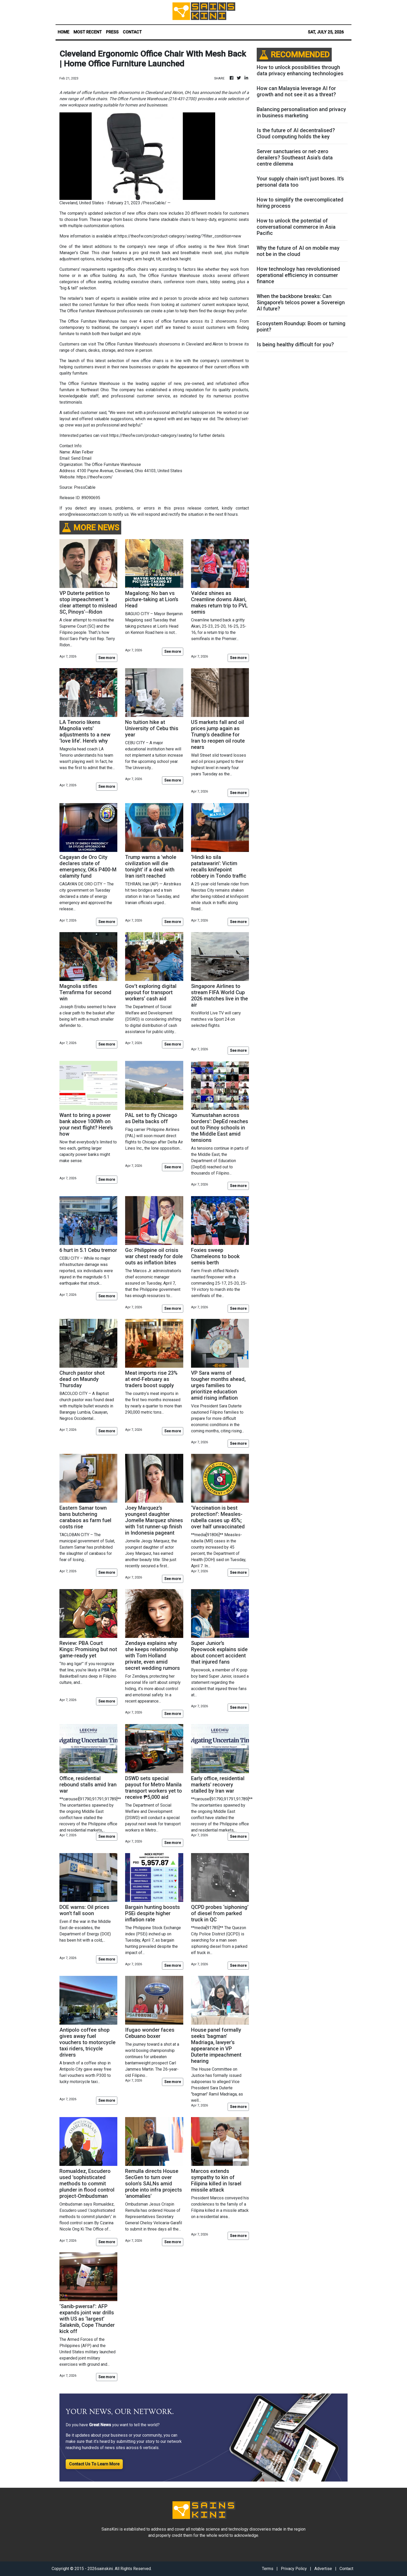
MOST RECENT (87, 32)
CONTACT (132, 32)
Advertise (323, 2568)
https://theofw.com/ (95, 476)
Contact (346, 2568)
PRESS (112, 32)
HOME (63, 32)
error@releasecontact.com (83, 514)
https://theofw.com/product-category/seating (150, 435)
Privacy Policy (294, 2568)
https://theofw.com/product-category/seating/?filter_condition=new (179, 236)
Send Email (81, 458)
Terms (267, 2568)
